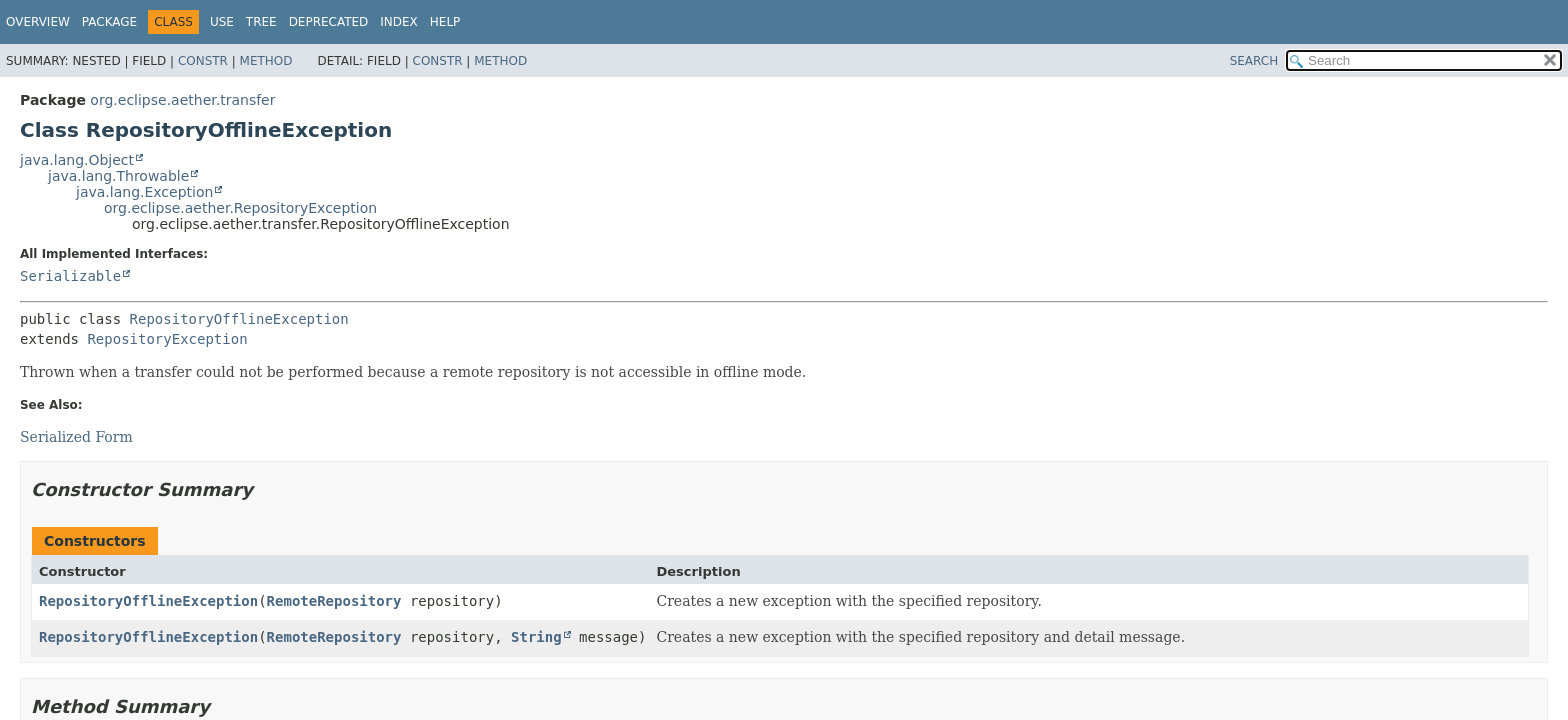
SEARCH (1254, 61)
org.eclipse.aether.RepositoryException (240, 208)
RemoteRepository (334, 601)
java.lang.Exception (144, 192)
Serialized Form (76, 437)
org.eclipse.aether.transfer (182, 100)
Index (399, 22)
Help (445, 22)
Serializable (70, 276)
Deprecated (329, 22)
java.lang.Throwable (118, 176)
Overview (38, 22)
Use (222, 22)
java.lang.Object (77, 160)
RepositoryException (167, 339)
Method (266, 61)
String (536, 637)
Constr (203, 61)
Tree (261, 22)
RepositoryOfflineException (239, 319)
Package (109, 22)
